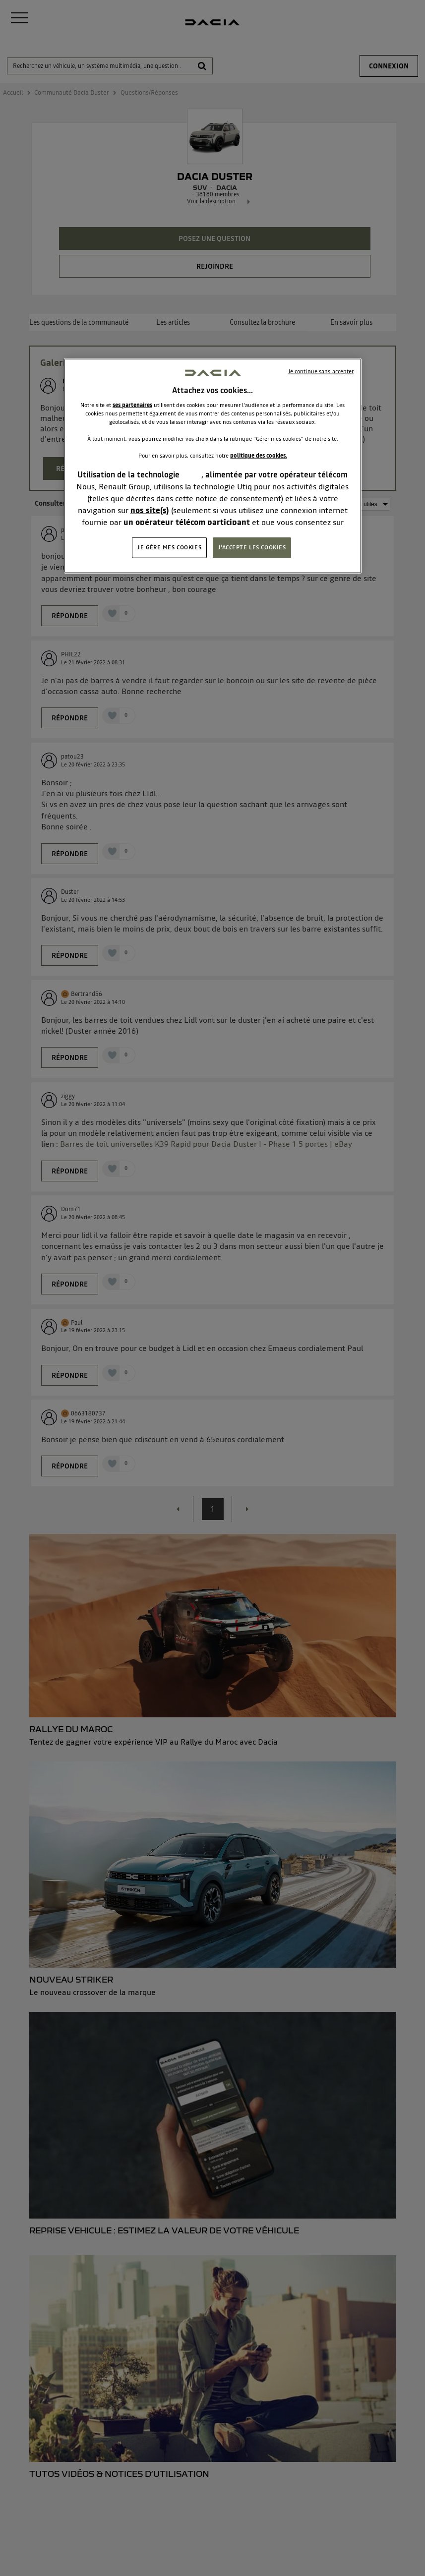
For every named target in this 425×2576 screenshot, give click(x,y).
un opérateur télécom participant (186, 522)
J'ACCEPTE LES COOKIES (252, 547)
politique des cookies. (258, 456)
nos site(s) (149, 510)
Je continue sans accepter (321, 371)
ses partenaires (132, 405)
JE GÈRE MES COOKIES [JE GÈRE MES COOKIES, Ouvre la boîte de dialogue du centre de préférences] (169, 547)
